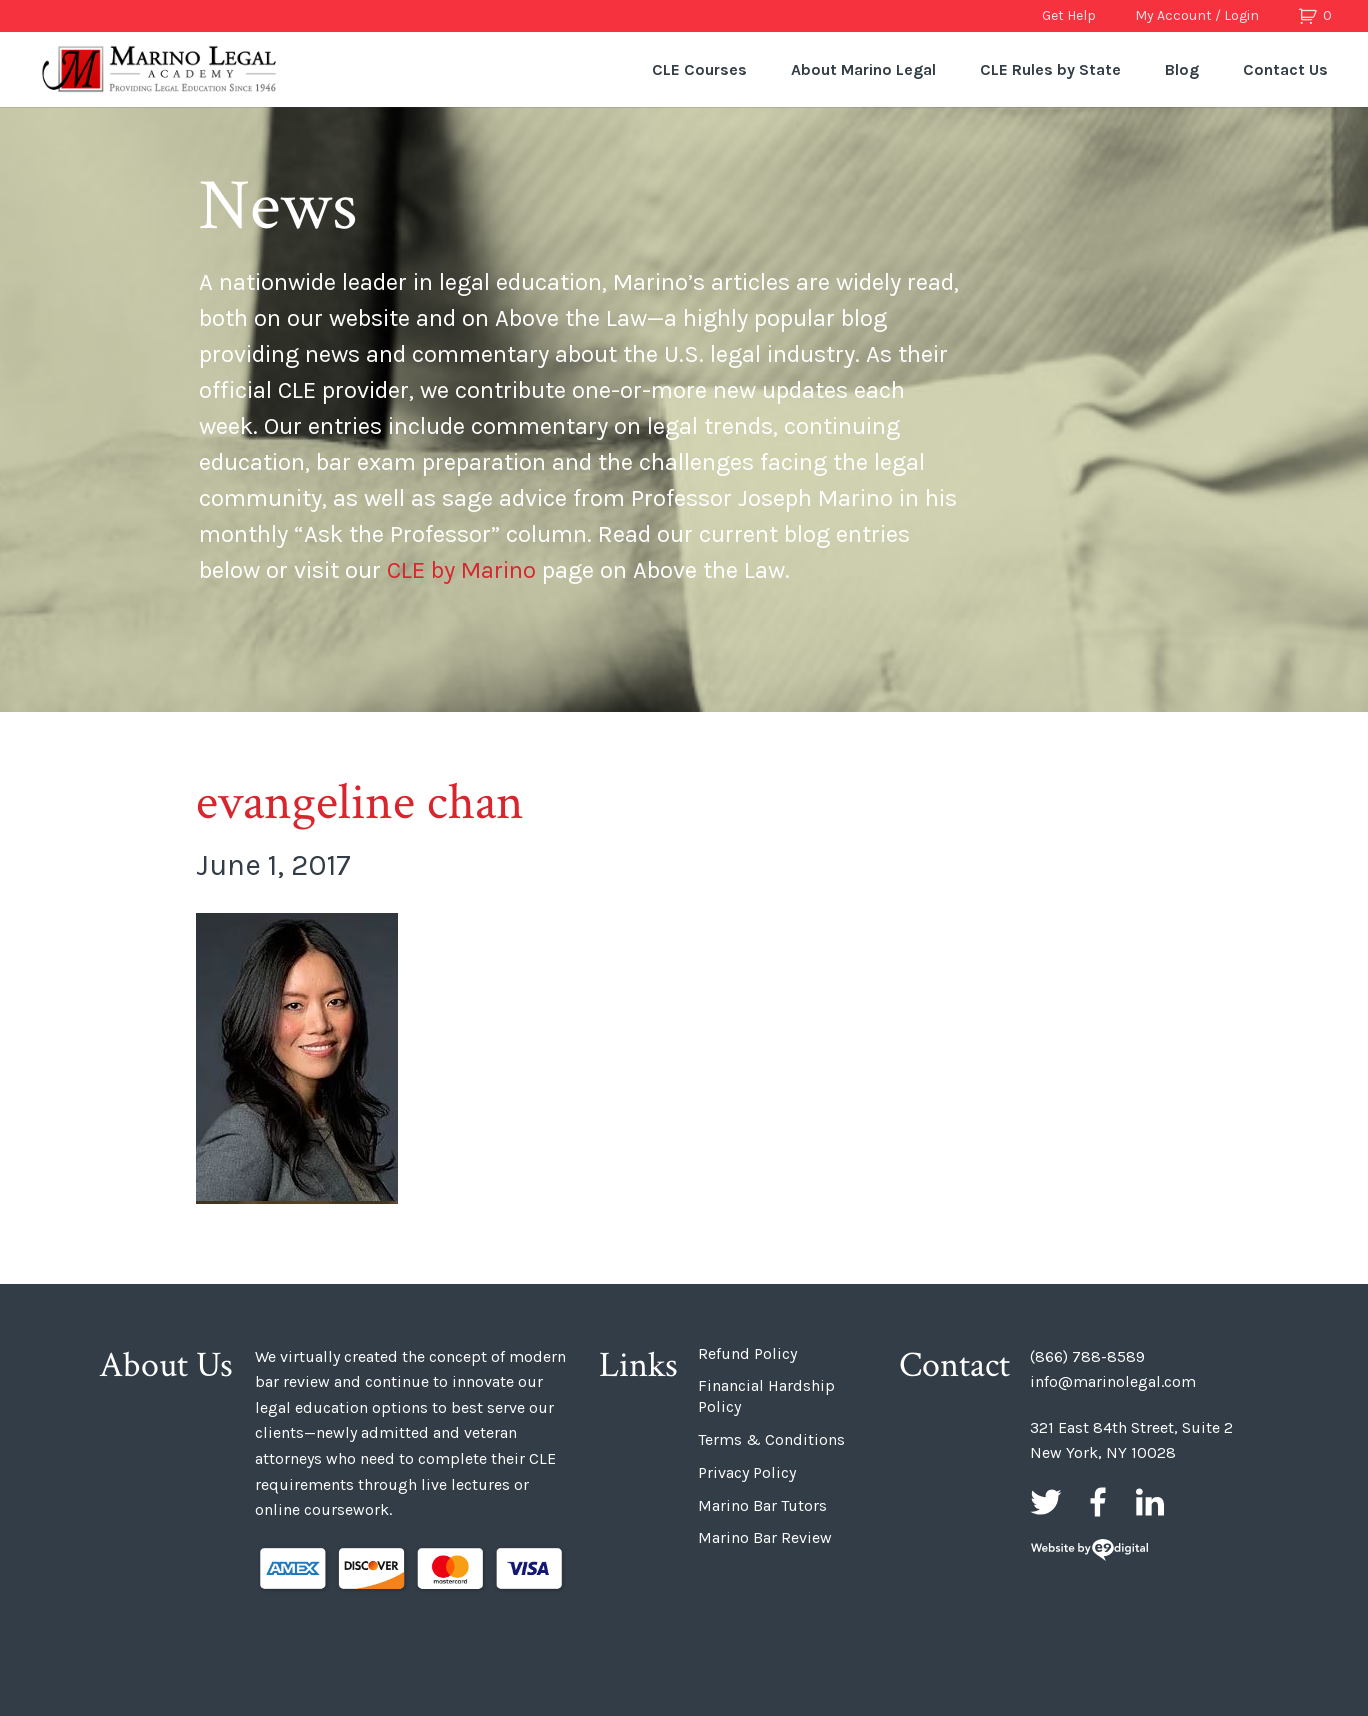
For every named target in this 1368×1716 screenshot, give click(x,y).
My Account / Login (1197, 15)
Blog (1182, 69)
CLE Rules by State (1050, 69)
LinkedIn (1150, 1502)
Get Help (1069, 15)
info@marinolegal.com (1113, 1381)
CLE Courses (699, 69)
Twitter (1046, 1502)
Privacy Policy (747, 1472)
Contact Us (1285, 69)
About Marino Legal (863, 69)
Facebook (1098, 1502)
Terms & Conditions (771, 1439)
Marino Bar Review (765, 1537)
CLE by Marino (461, 570)
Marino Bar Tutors (762, 1505)
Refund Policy (747, 1353)
